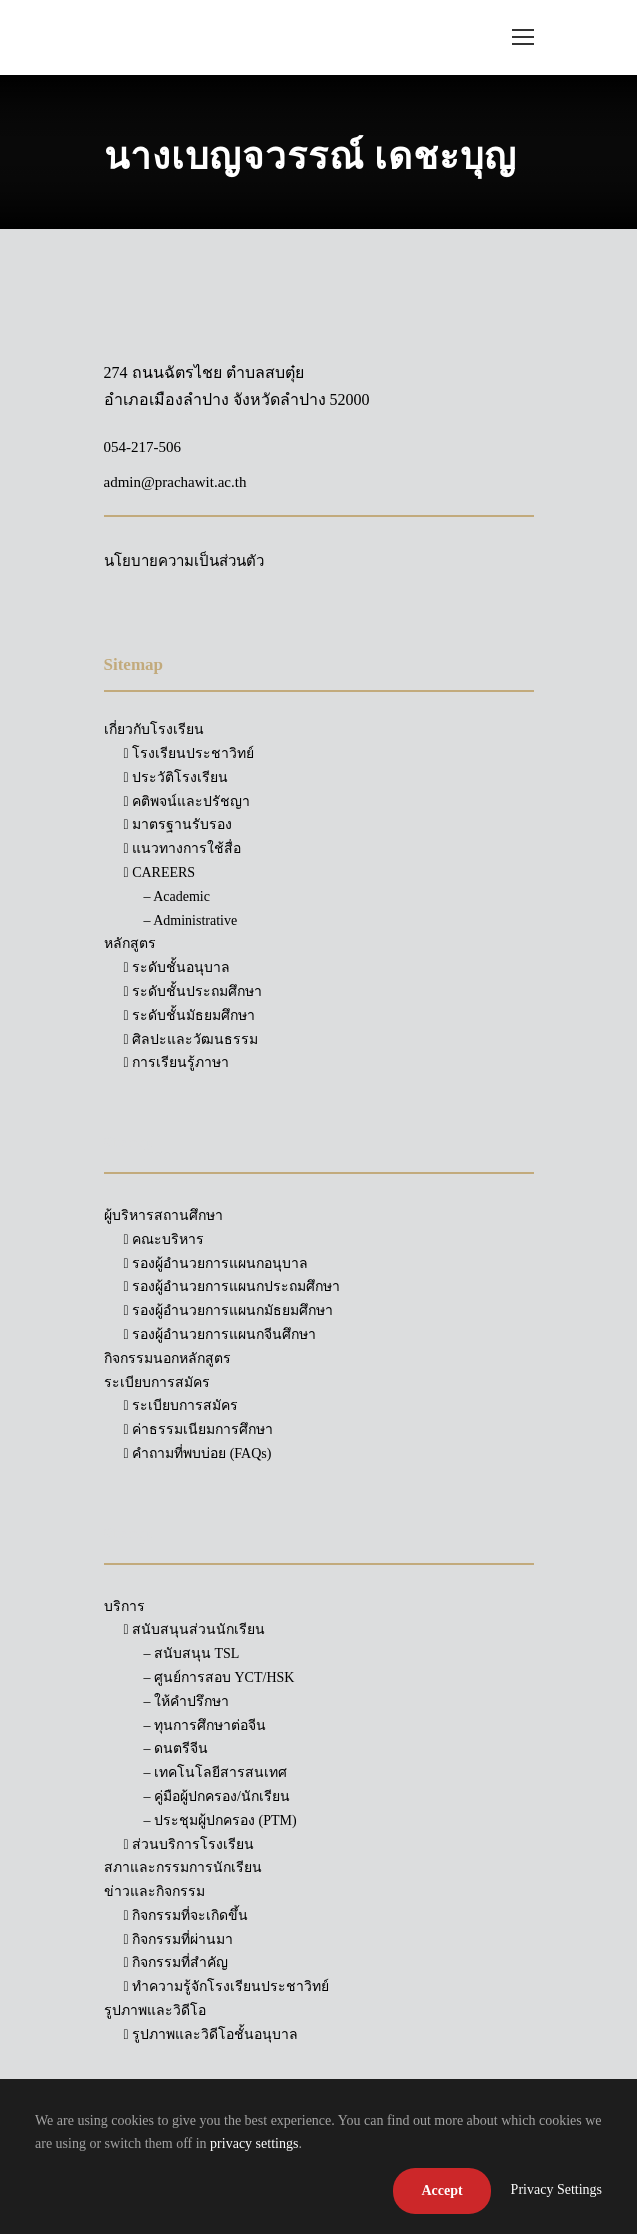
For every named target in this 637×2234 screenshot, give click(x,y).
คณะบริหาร (164, 1239)
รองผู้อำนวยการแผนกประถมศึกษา (232, 1286)
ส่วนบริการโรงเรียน (189, 1844)
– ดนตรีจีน (176, 1748)
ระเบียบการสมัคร (181, 1405)
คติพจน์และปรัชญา (187, 801)
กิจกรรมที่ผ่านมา (179, 1939)
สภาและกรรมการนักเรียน (183, 1867)
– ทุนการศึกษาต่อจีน (205, 1725)
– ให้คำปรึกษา (187, 1701)
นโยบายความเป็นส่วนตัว (184, 561)
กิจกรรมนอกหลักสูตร (167, 1358)
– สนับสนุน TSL (192, 1653)
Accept (441, 2190)
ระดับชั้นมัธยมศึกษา (190, 1015)
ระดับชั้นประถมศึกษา (193, 991)
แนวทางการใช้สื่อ (183, 848)
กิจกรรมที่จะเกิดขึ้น (186, 1915)
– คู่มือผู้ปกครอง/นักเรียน (217, 1796)
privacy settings (254, 2143)
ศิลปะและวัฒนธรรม (191, 1039)
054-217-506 (143, 447)
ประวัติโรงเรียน (176, 777)
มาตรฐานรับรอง (178, 824)
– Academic (177, 896)
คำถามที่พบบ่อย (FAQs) (198, 1453)
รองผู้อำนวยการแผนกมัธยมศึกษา (229, 1310)
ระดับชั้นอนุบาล (177, 967)
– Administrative (191, 920)
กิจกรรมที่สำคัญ (176, 1962)
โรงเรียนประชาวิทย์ (189, 753)
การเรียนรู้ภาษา (177, 1062)
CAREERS (160, 872)
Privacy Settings (556, 2189)
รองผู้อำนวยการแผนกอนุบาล (216, 1263)
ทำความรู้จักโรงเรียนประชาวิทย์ (227, 1986)
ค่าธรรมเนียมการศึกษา (199, 1429)
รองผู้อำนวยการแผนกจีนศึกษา (220, 1334)
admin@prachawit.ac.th (175, 482)
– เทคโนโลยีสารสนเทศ (216, 1772)
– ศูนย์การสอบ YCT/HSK (219, 1677)
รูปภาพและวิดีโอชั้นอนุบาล (211, 2034)
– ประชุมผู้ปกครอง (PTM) (220, 1820)
